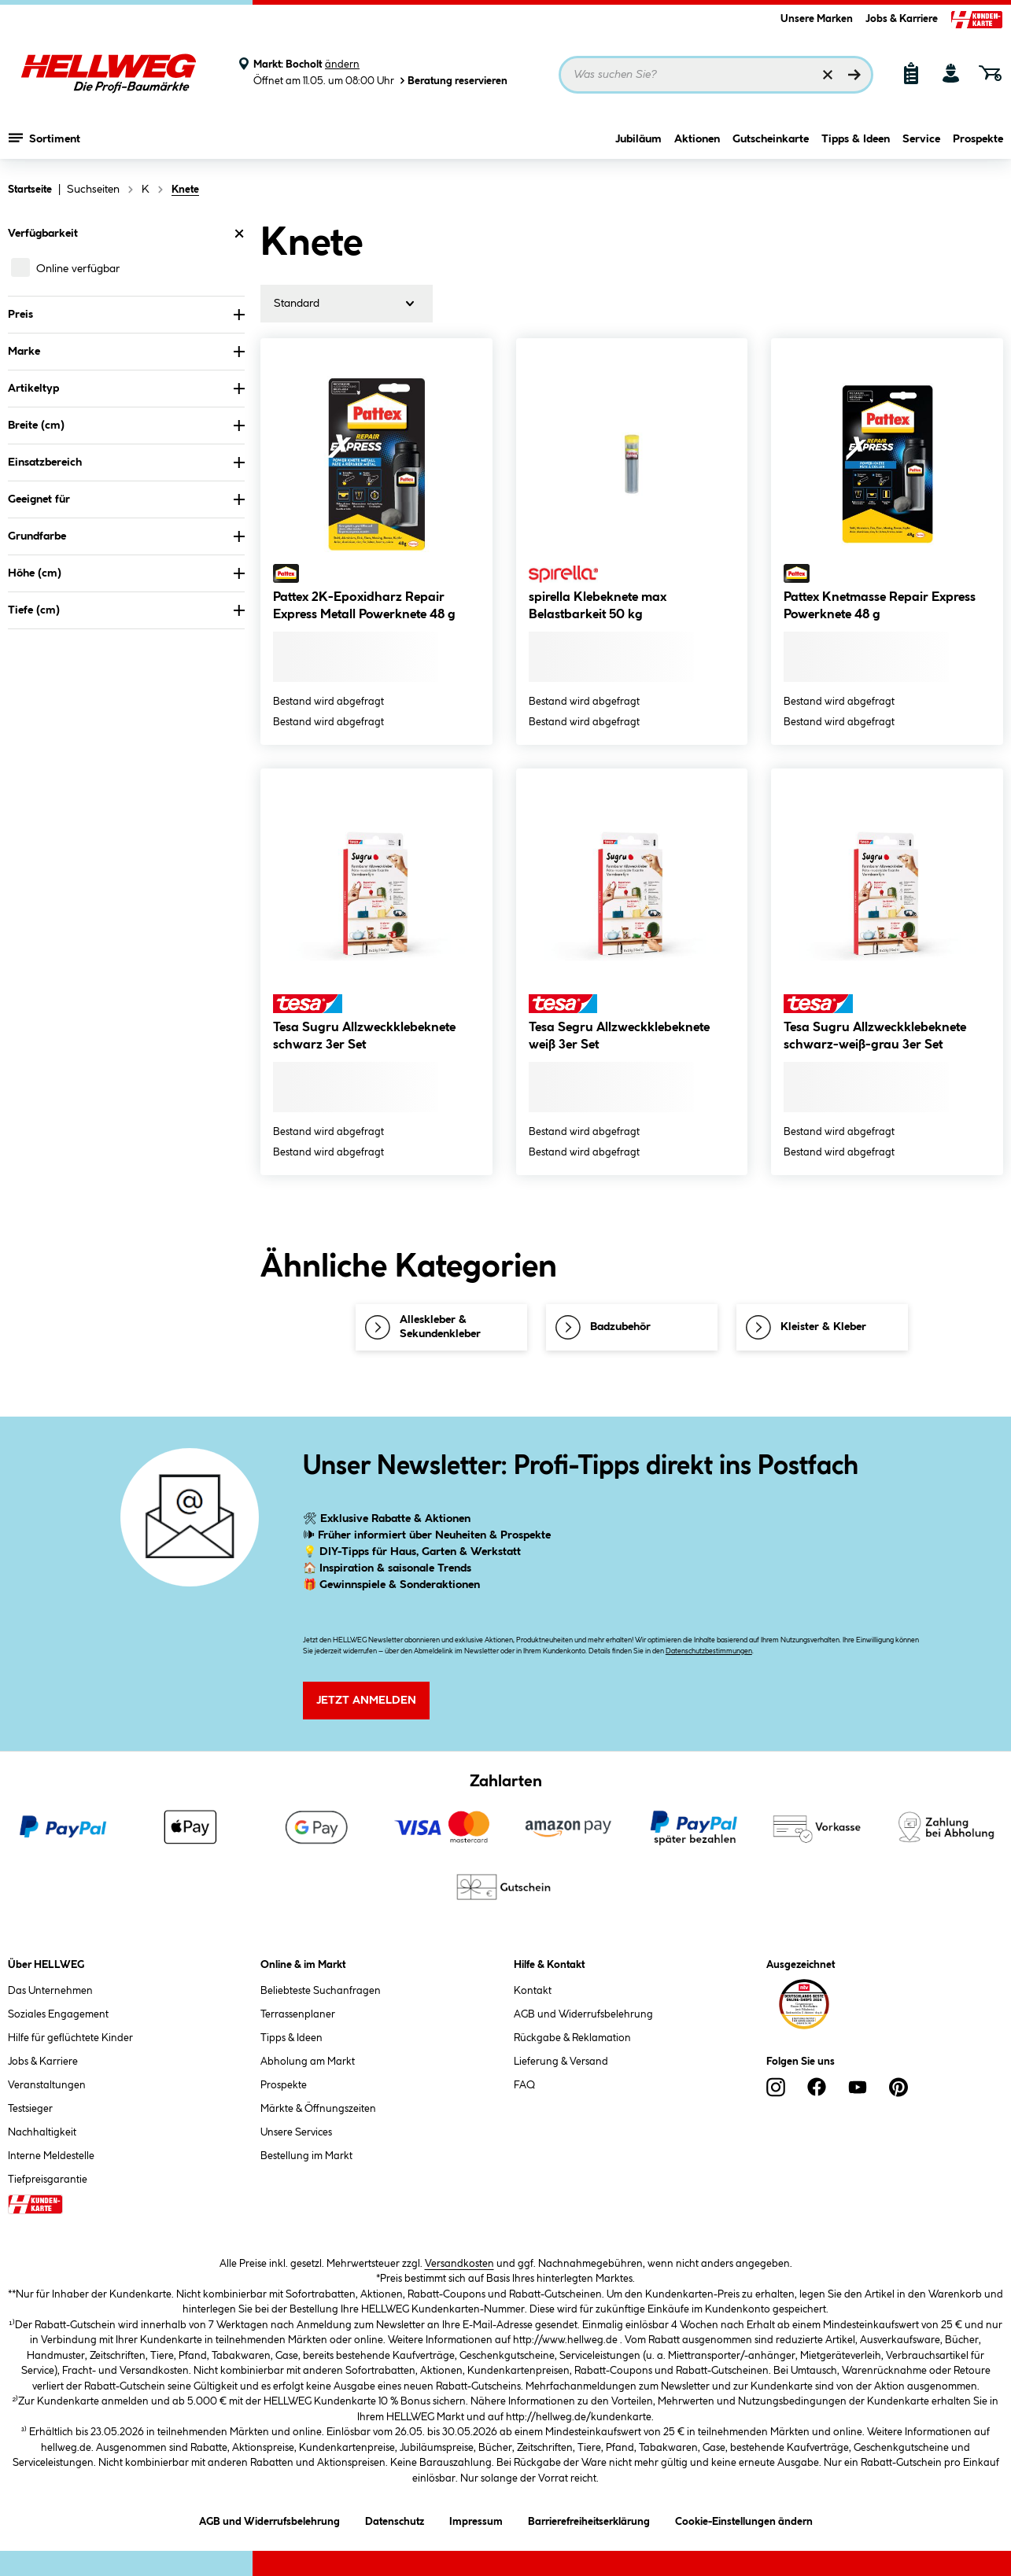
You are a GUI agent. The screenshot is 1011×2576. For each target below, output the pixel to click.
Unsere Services (296, 2132)
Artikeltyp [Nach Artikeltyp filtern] (126, 388)
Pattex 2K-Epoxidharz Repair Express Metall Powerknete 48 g (364, 606)
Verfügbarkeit (126, 233)
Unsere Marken (816, 19)
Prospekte (978, 139)
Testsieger (30, 2108)
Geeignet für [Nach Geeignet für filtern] (126, 499)
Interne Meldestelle (51, 2156)
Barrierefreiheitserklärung (589, 2519)
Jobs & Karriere (901, 19)
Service (921, 139)
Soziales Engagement (58, 2014)
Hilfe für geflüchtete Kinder (70, 2038)
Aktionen (697, 139)
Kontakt (533, 1991)
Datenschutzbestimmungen (709, 1651)
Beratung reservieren (452, 81)
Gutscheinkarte (770, 139)
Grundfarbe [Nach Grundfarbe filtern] (126, 536)
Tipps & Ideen (855, 139)
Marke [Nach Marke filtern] (126, 351)
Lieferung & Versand (561, 2061)
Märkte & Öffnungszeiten (318, 2108)
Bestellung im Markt (306, 2156)
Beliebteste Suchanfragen (320, 1991)
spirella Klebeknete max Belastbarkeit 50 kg (597, 606)
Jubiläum (638, 139)
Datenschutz (394, 2519)
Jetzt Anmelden (366, 1700)
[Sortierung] (346, 303)
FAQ (524, 2085)
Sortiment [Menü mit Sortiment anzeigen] (44, 138)
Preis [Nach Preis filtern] (126, 314)
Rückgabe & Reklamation (572, 2038)
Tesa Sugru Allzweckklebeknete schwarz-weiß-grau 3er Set (875, 1036)
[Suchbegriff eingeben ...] (716, 75)
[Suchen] (854, 75)
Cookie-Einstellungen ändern (744, 2519)
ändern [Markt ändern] (342, 64)
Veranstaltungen (47, 2085)
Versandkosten (459, 2263)
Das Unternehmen (50, 1991)
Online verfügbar (78, 269)
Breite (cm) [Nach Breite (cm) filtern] (126, 425)
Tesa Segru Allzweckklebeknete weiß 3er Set (619, 1036)
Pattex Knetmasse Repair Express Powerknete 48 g (880, 606)
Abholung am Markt (307, 2061)
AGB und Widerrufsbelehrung (583, 2014)
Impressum (476, 2519)
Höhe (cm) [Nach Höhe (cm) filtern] (126, 573)
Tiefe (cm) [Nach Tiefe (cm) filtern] (126, 610)
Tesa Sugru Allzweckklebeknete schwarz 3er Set (364, 1036)
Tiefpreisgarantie (47, 2179)
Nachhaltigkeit (42, 2132)
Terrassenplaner (297, 2014)
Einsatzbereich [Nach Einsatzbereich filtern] (126, 462)
